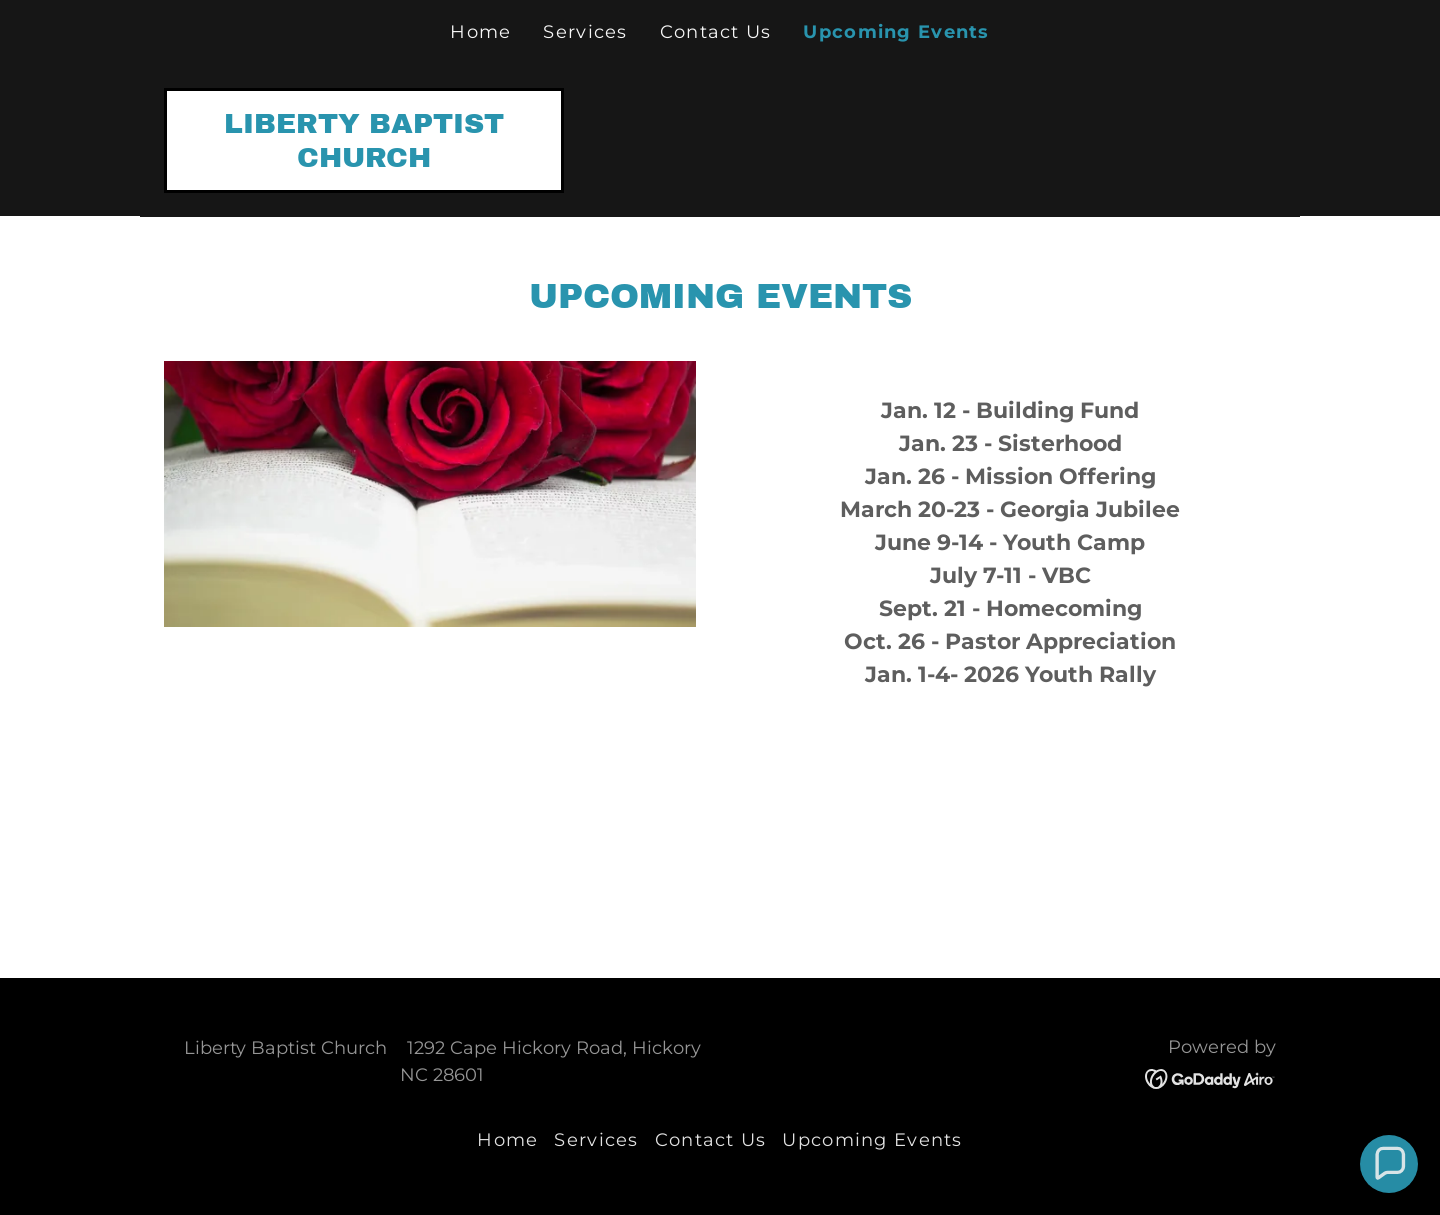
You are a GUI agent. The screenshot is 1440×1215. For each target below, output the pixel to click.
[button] (1389, 1164)
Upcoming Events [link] (896, 32)
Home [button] (507, 1140)
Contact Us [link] (716, 32)
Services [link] (585, 32)
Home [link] (480, 32)
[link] (364, 160)
